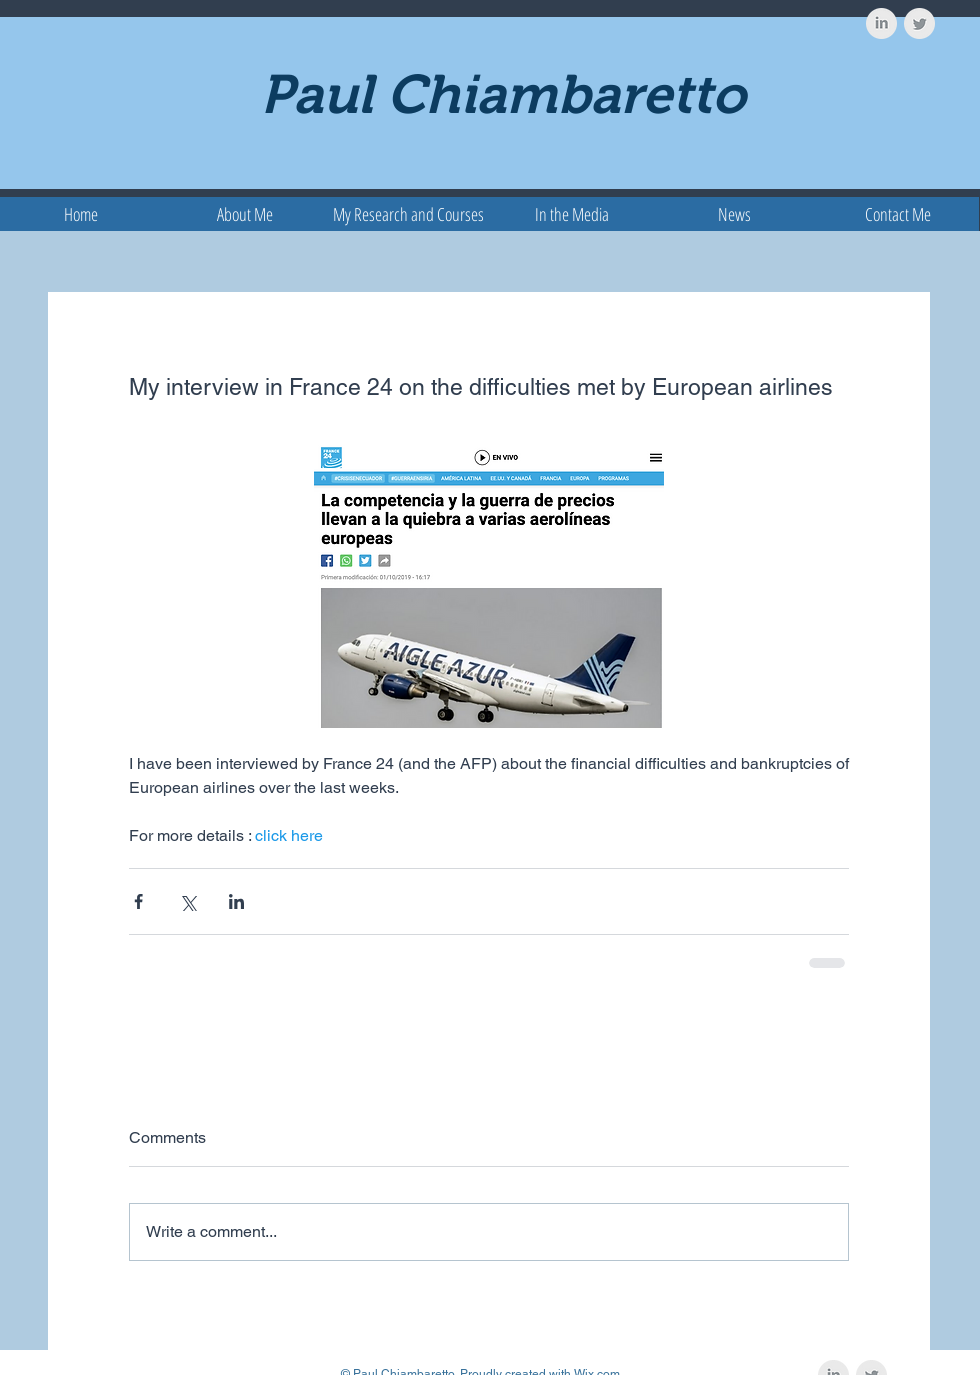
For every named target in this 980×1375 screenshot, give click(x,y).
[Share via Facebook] (138, 901)
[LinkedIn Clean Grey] (881, 23)
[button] (408, 214)
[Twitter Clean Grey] (919, 23)
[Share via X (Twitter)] (187, 901)
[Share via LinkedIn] (236, 901)
